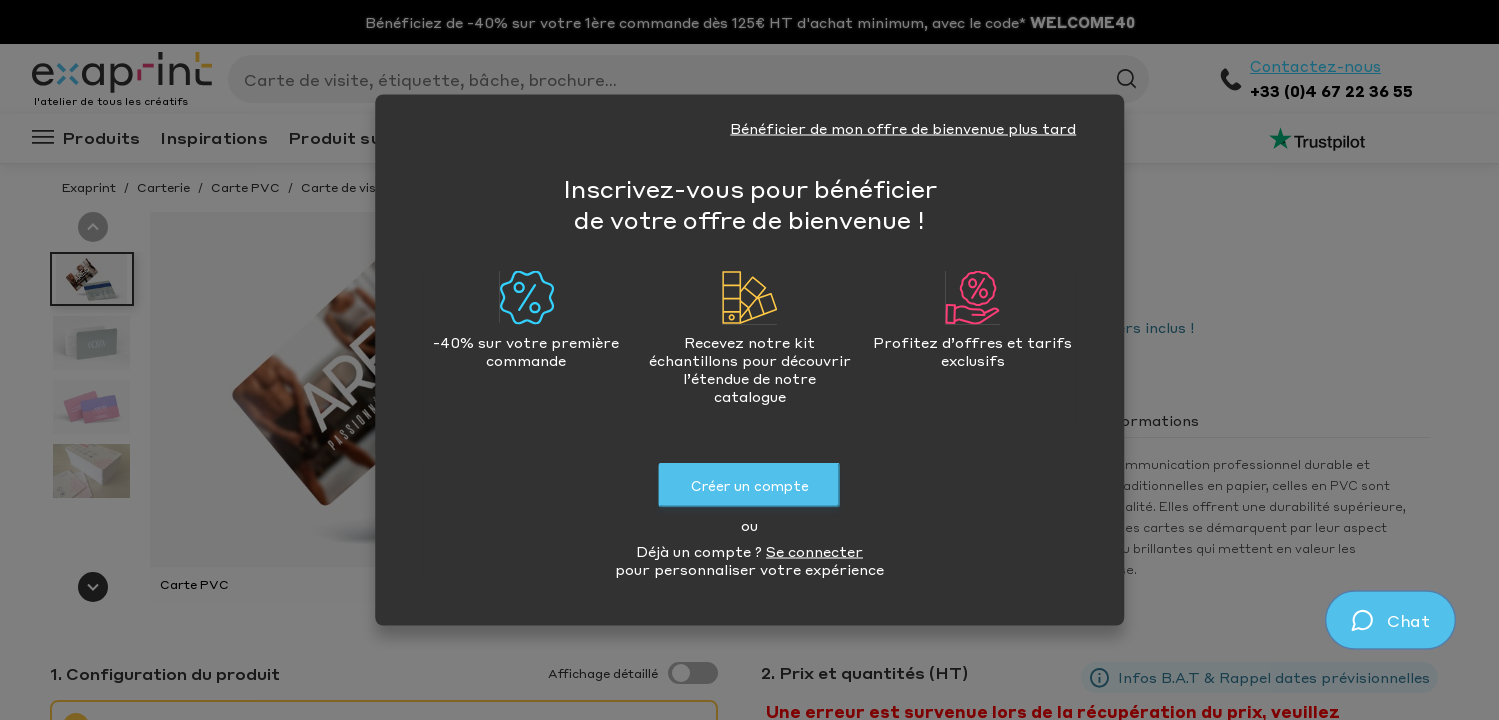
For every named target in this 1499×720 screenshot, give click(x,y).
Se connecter (814, 551)
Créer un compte (750, 485)
